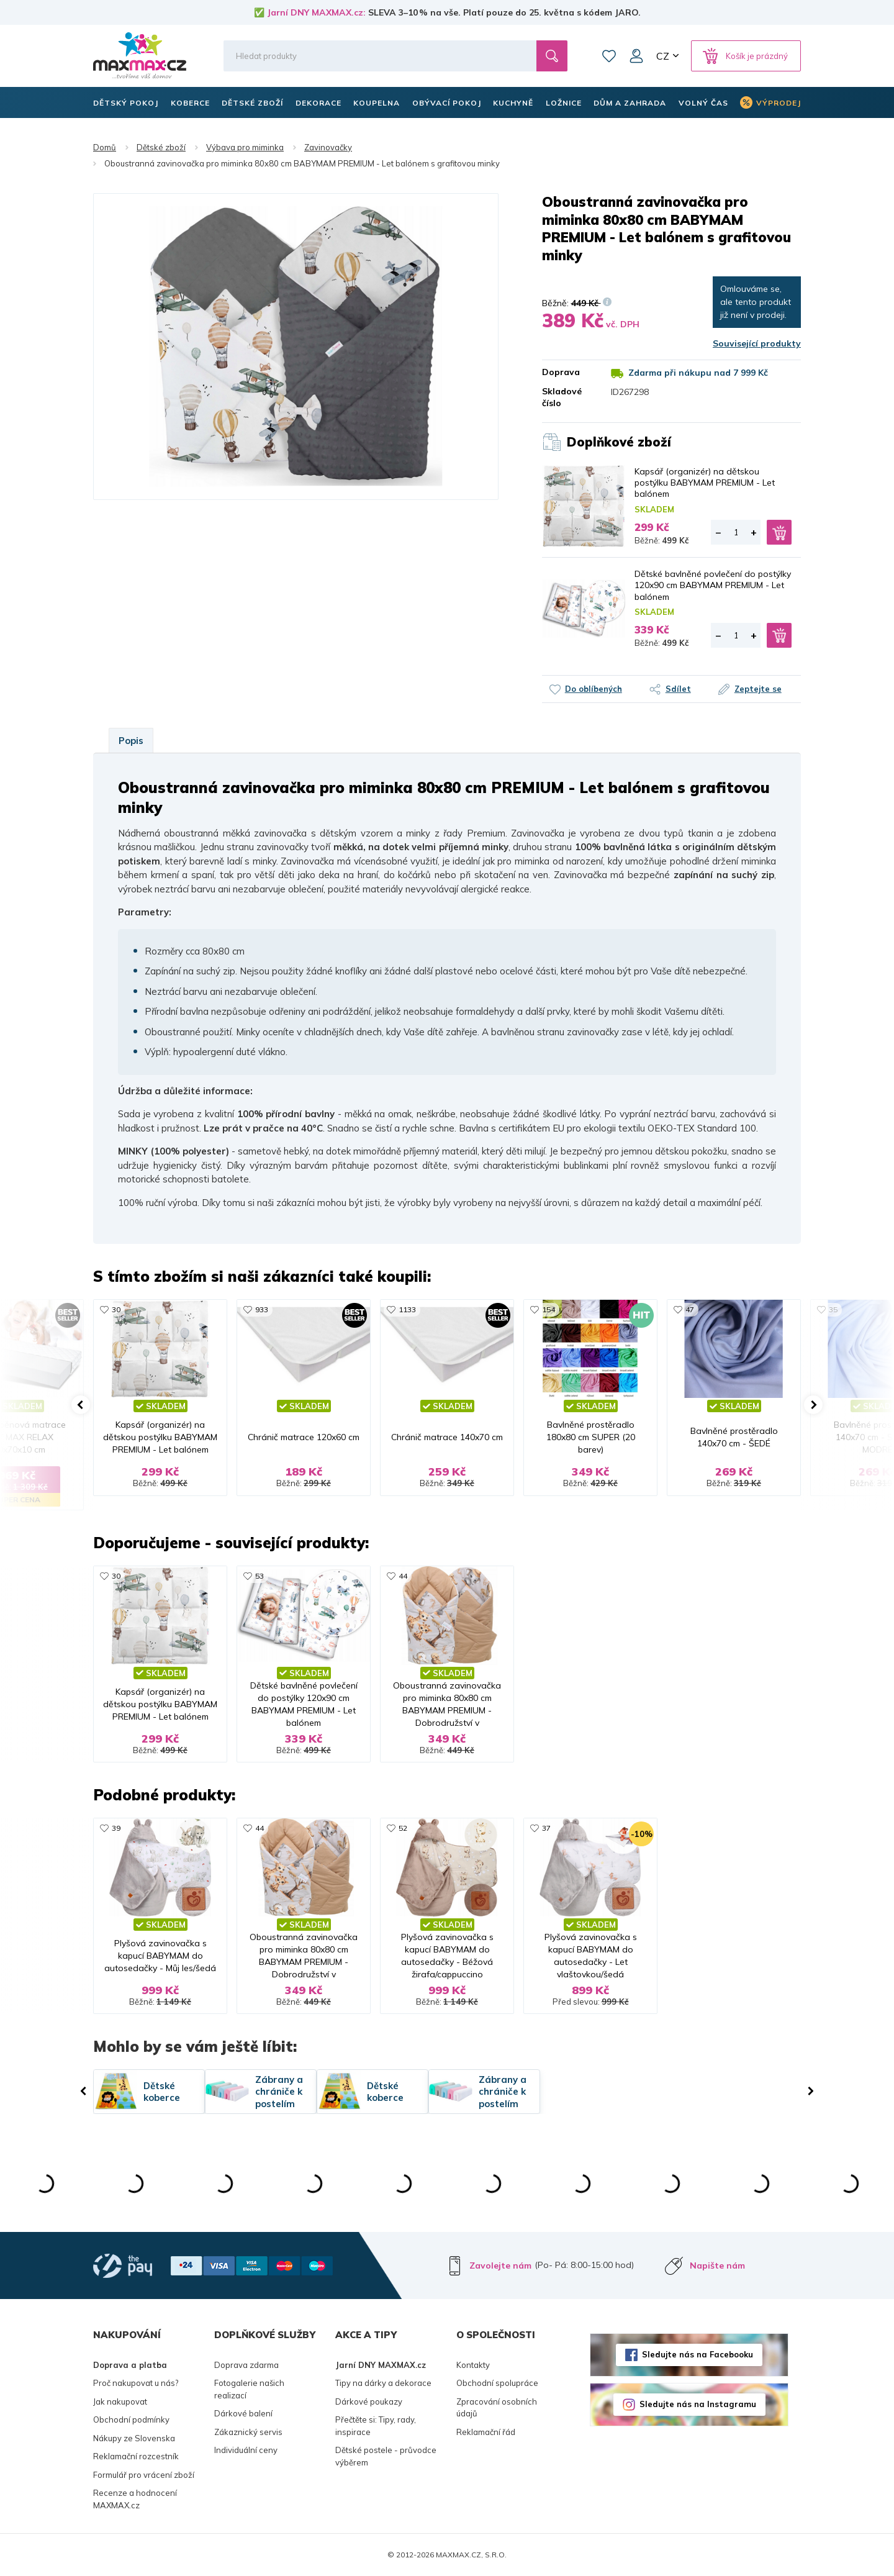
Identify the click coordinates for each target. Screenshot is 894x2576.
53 (259, 1576)
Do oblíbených (593, 689)
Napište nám (717, 2265)
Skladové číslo (562, 397)
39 (116, 1828)
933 (261, 1309)
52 (403, 1828)
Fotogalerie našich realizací (249, 2389)
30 (116, 1309)
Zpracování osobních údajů (496, 2408)
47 (689, 1309)
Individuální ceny (246, 2450)
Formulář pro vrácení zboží (143, 2475)
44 (403, 1576)
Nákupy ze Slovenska (134, 2438)
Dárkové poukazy (368, 2401)
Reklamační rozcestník (136, 2456)
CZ (662, 56)
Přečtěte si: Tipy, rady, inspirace (375, 2426)
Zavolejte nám (500, 2265)
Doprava (561, 372)
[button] (80, 1404)
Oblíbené (609, 55)
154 (548, 1309)
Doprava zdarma (246, 2365)
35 (833, 1309)
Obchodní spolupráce (497, 2383)
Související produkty (757, 343)
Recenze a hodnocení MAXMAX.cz (135, 2499)
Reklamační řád (485, 2432)
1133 (407, 1309)
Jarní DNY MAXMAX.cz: (316, 12)
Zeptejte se (758, 689)
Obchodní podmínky (131, 2419)
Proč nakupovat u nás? (135, 2383)
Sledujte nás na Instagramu (697, 2404)
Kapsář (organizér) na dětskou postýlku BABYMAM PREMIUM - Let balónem (704, 482)
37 (546, 1828)
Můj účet (636, 55)
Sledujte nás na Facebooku (697, 2354)
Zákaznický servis (248, 2432)
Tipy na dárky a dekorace (383, 2383)
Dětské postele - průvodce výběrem (385, 2456)
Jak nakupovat (120, 2401)
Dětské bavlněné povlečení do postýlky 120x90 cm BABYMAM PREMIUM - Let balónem (712, 585)
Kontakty (473, 2365)
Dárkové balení (243, 2413)
